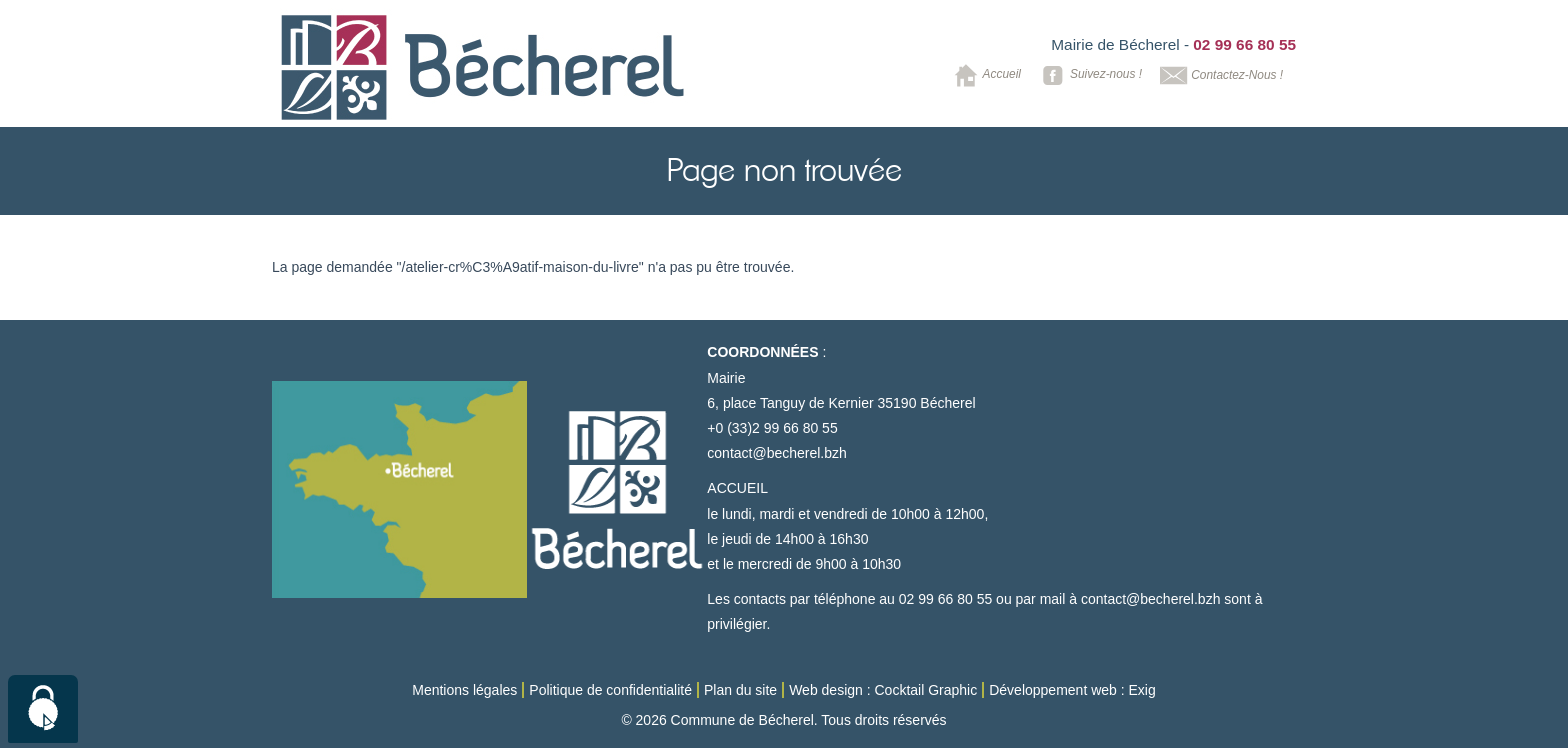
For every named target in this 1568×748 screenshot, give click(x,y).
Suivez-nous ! (1088, 75)
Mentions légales (464, 690)
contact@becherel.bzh (777, 453)
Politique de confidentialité (610, 690)
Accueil (984, 75)
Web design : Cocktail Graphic (883, 690)
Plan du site (740, 690)
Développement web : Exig (1072, 690)
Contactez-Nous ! (1219, 75)
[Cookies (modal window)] (43, 709)
